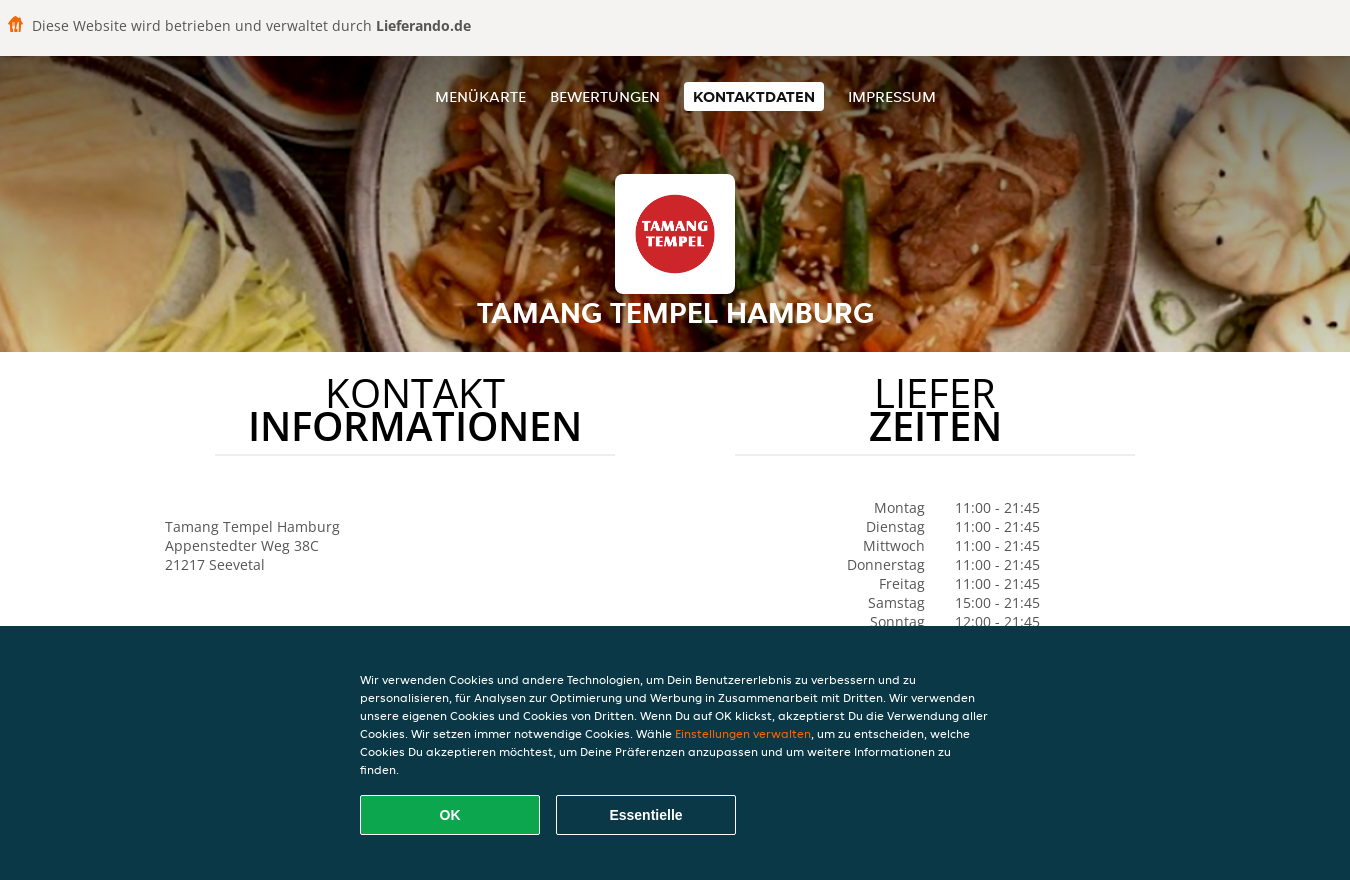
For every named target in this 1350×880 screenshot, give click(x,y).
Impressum (892, 96)
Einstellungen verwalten (743, 733)
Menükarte (480, 96)
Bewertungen (605, 96)
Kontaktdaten (754, 96)
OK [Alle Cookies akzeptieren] (450, 815)
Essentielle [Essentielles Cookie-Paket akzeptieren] (645, 815)
